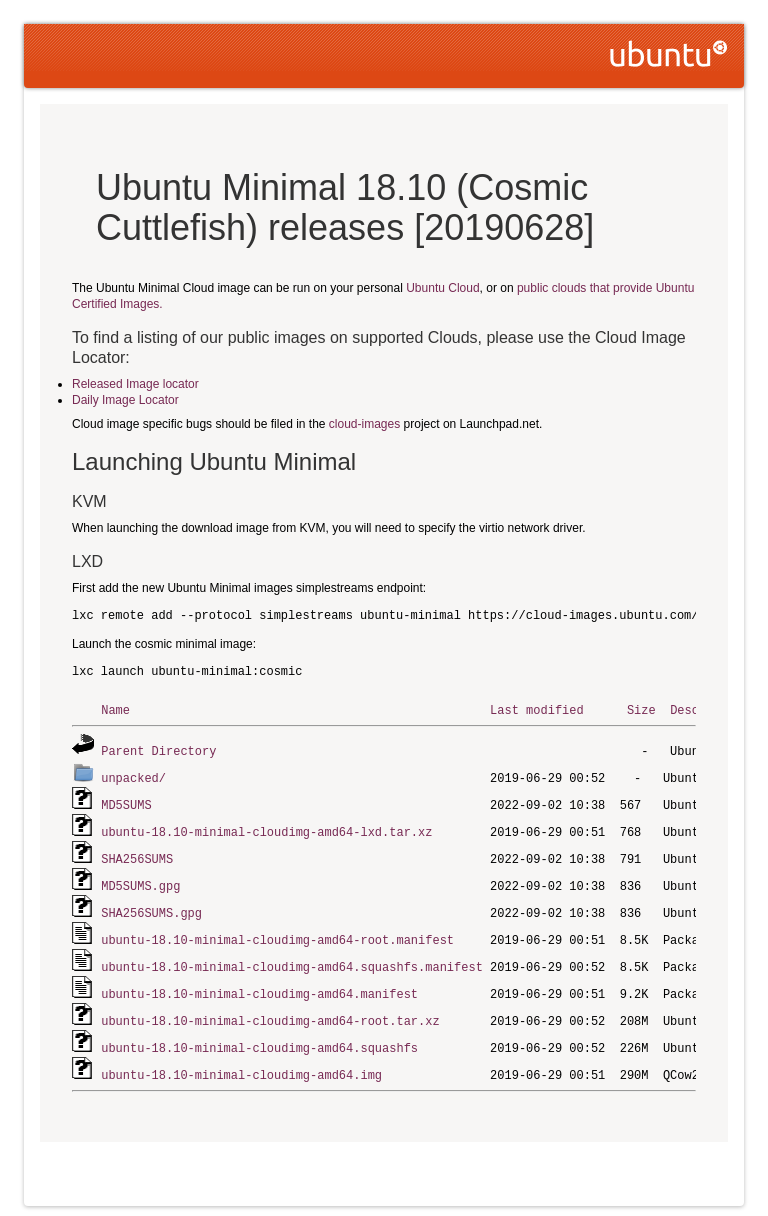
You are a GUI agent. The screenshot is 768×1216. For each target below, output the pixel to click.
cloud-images (364, 424)
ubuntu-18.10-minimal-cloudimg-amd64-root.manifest (277, 931)
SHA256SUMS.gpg (151, 905)
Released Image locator (135, 384)
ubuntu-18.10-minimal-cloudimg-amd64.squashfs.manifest (292, 957)
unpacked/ (133, 775)
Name (115, 709)
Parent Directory (158, 749)
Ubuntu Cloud (442, 288)
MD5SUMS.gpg (140, 879)
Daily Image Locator (125, 400)
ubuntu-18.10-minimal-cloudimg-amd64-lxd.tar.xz (266, 827)
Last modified (537, 709)
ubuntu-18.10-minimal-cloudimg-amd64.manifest (259, 983)
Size (641, 709)
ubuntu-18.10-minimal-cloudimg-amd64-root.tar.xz (270, 1009)
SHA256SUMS (137, 853)
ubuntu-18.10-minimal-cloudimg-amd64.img (241, 1061)
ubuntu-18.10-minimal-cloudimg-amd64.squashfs (259, 1035)
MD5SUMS (126, 801)
